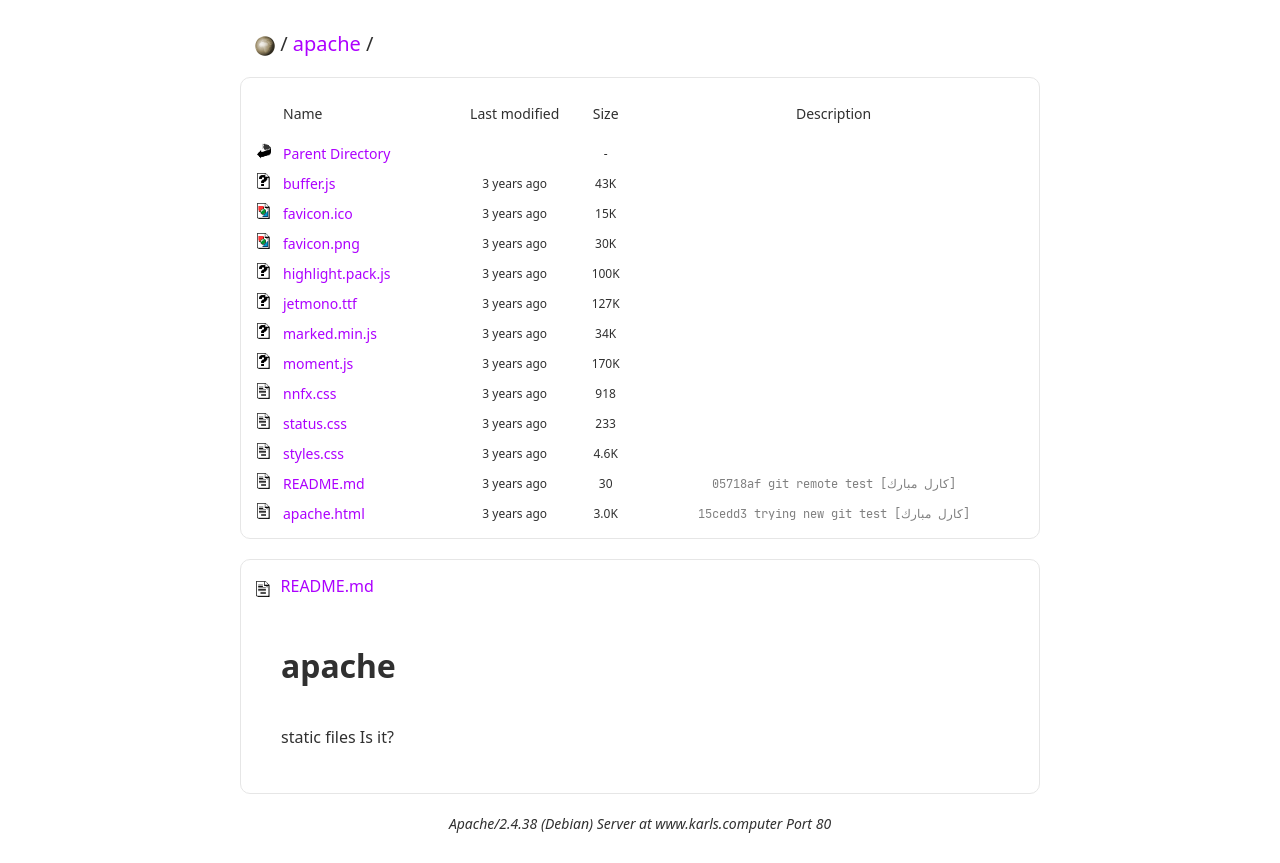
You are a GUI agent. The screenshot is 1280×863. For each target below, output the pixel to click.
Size (606, 113)
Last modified (514, 113)
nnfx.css (309, 393)
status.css (315, 423)
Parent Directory (336, 153)
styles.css (313, 453)
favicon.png (321, 243)
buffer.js (309, 183)
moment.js (318, 363)
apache (327, 43)
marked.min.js (330, 333)
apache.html (324, 513)
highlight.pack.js (337, 273)
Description (833, 113)
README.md (324, 483)
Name (302, 113)
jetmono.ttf (320, 303)
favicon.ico (318, 213)
